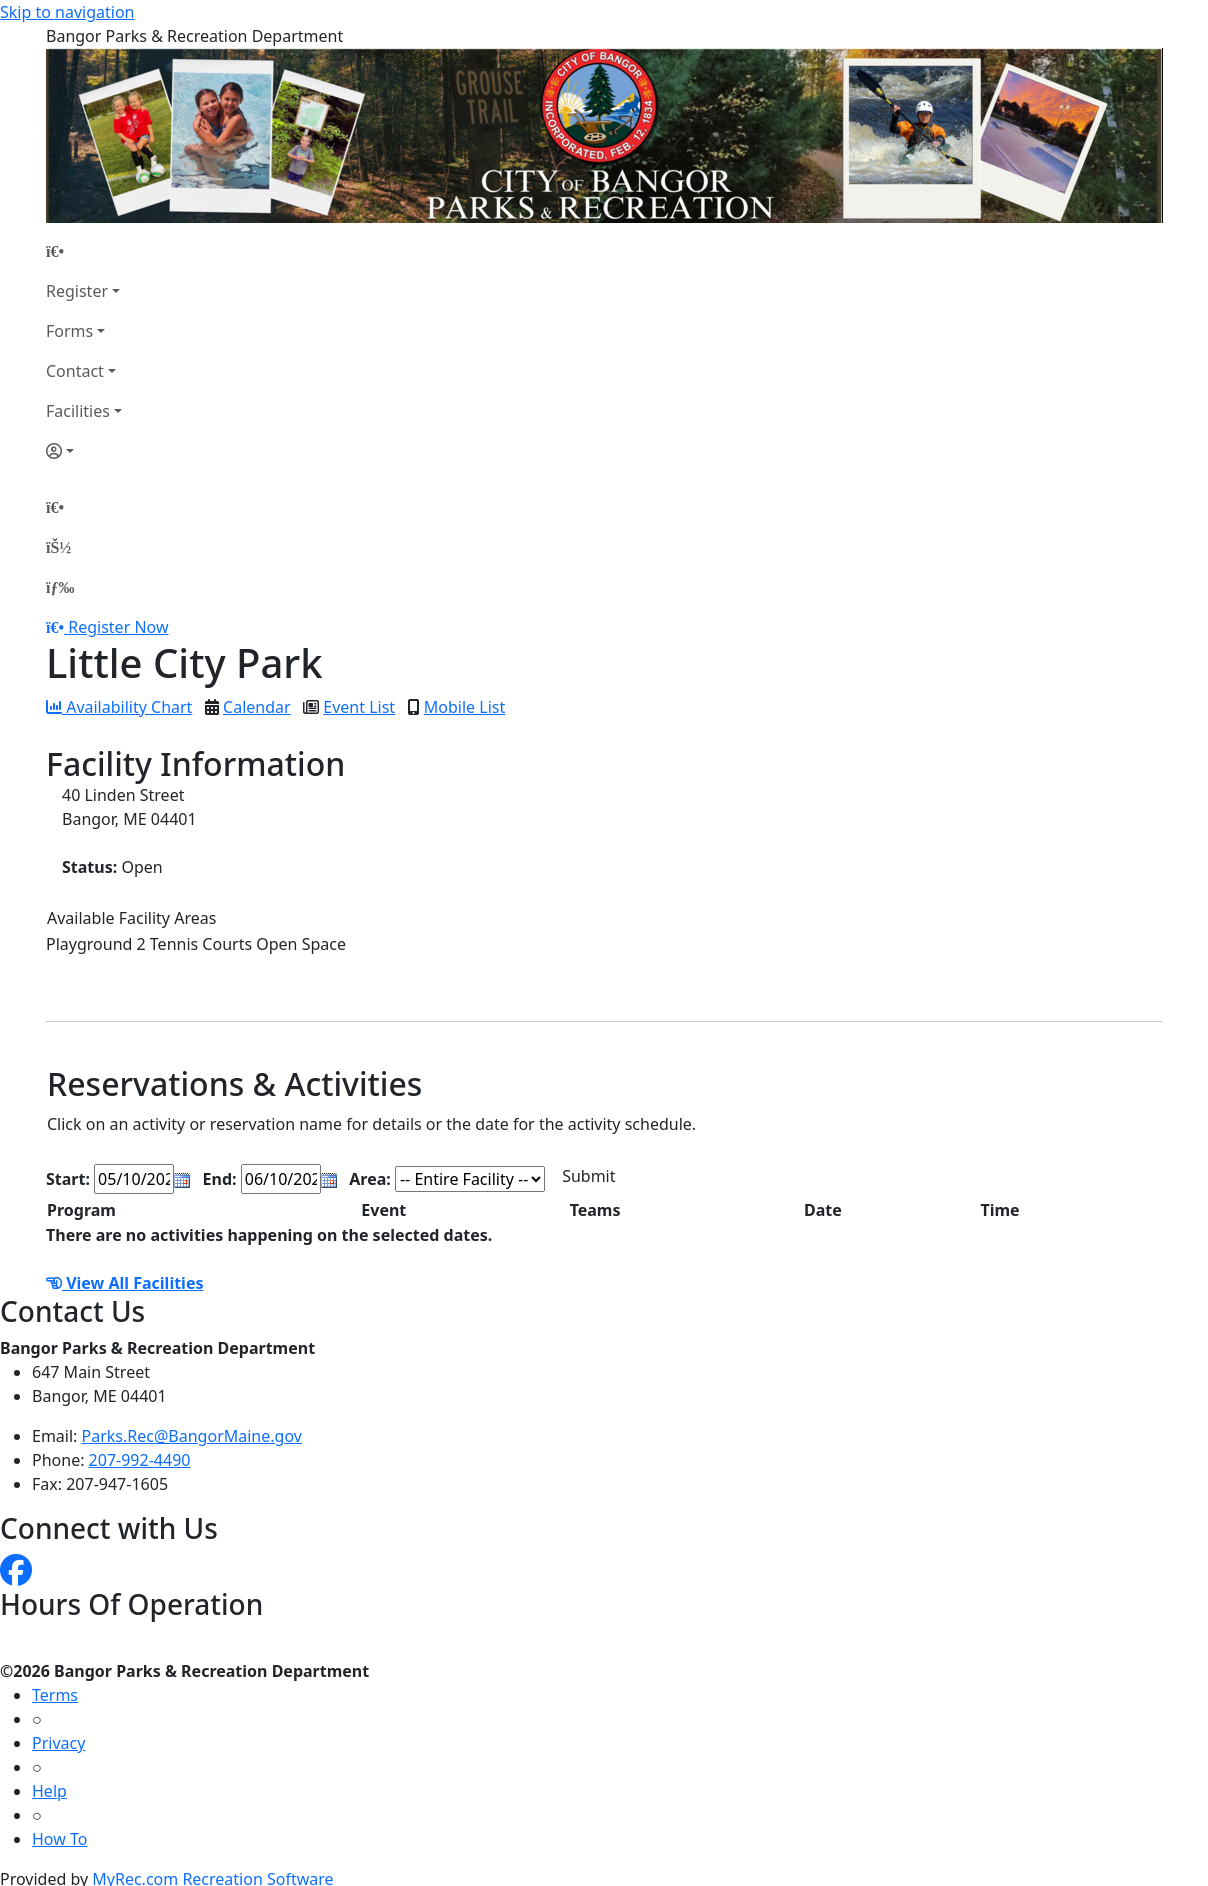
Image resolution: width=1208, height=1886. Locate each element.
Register (77, 291)
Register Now (118, 627)
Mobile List (464, 707)
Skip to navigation (67, 12)
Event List (359, 707)
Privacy (58, 1743)
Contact (75, 371)
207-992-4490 (140, 1460)
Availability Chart (119, 707)
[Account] (84, 451)
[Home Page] (84, 251)
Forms (69, 331)
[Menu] (60, 587)
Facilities (78, 411)
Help (49, 1791)
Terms (55, 1695)
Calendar (257, 707)
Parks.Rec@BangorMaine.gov (192, 1436)
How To (59, 1839)
